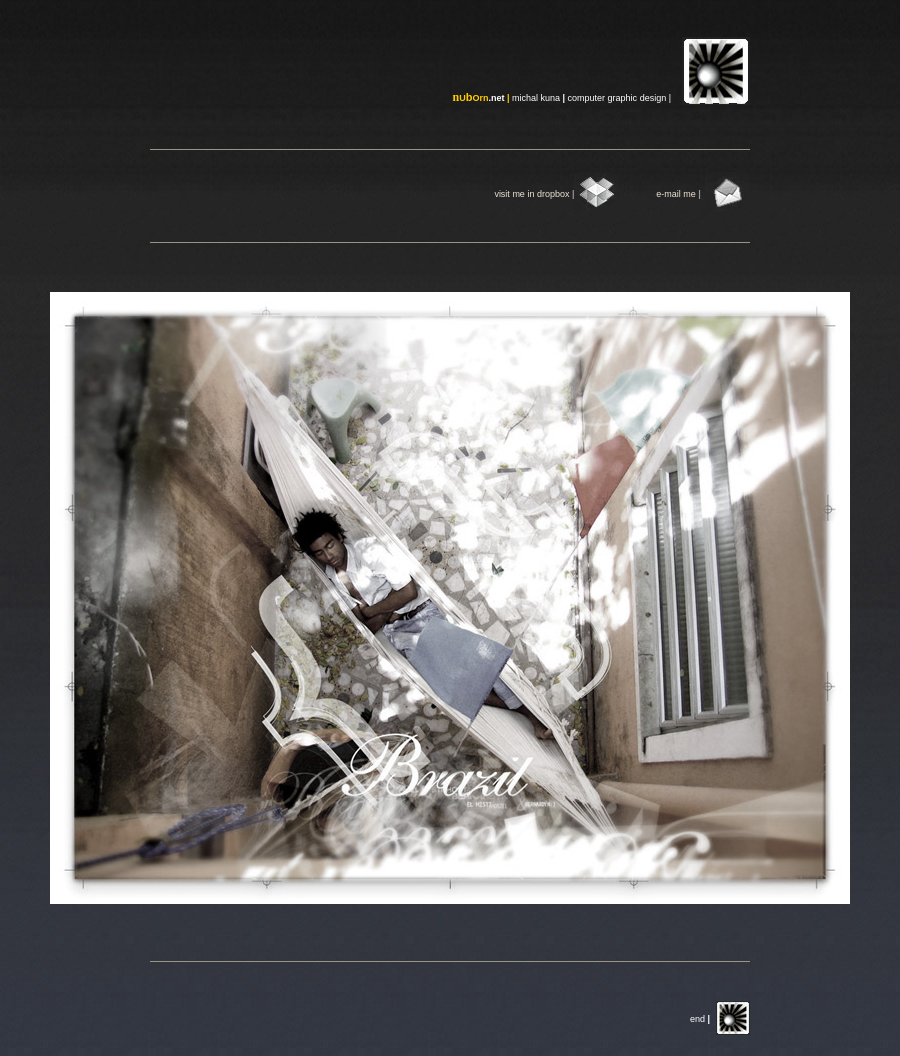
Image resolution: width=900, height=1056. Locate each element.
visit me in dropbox (531, 194)
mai (671, 194)
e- (660, 194)
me (690, 194)
